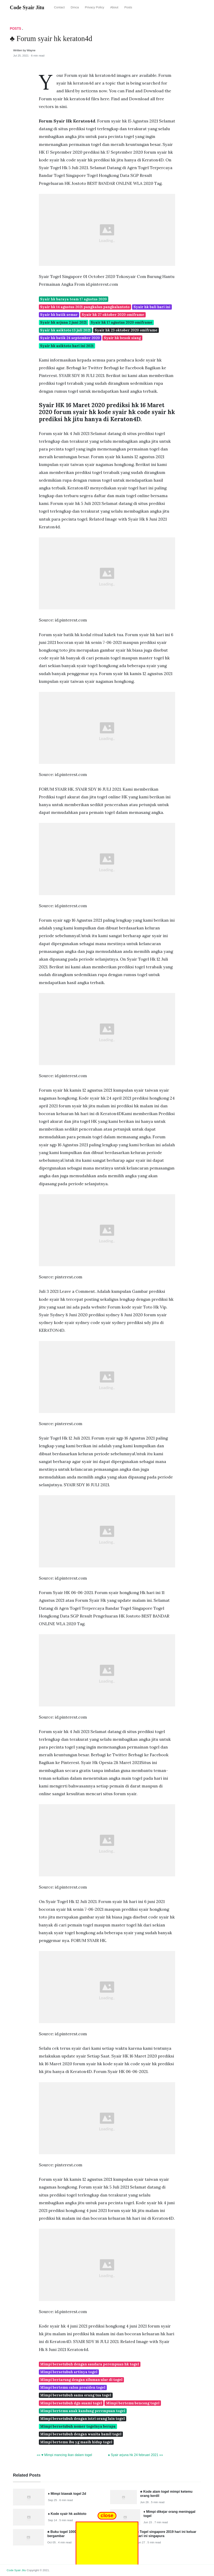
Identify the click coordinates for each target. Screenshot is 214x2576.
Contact (59, 7)
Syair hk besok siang (122, 338)
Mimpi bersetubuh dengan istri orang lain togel (82, 2418)
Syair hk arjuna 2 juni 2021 (63, 322)
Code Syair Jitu (16, 2570)
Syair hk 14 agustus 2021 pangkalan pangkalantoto (85, 307)
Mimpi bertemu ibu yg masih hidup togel (76, 2442)
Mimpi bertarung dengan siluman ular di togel (81, 2379)
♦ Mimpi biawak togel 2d (67, 2493)
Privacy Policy (94, 7)
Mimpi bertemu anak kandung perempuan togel (82, 2411)
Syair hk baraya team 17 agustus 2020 (73, 299)
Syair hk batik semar (59, 314)
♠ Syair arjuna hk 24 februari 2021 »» (135, 2455)
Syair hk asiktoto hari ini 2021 (67, 346)
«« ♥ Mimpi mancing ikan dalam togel (64, 2455)
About (114, 7)
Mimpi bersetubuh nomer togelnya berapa (78, 2426)
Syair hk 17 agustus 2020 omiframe (121, 322)
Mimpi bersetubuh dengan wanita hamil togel (80, 2434)
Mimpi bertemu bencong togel (132, 2403)
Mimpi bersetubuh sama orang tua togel (75, 2395)
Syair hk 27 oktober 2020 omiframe (113, 314)
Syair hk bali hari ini (152, 307)
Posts (128, 7)
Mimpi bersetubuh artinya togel (68, 2372)
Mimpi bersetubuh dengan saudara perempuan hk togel (89, 2364)
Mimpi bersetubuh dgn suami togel (71, 2403)
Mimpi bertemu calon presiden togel (72, 2387)
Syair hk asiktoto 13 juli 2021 (65, 330)
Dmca (75, 7)
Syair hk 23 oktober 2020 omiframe (126, 330)
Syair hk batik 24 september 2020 (70, 338)
